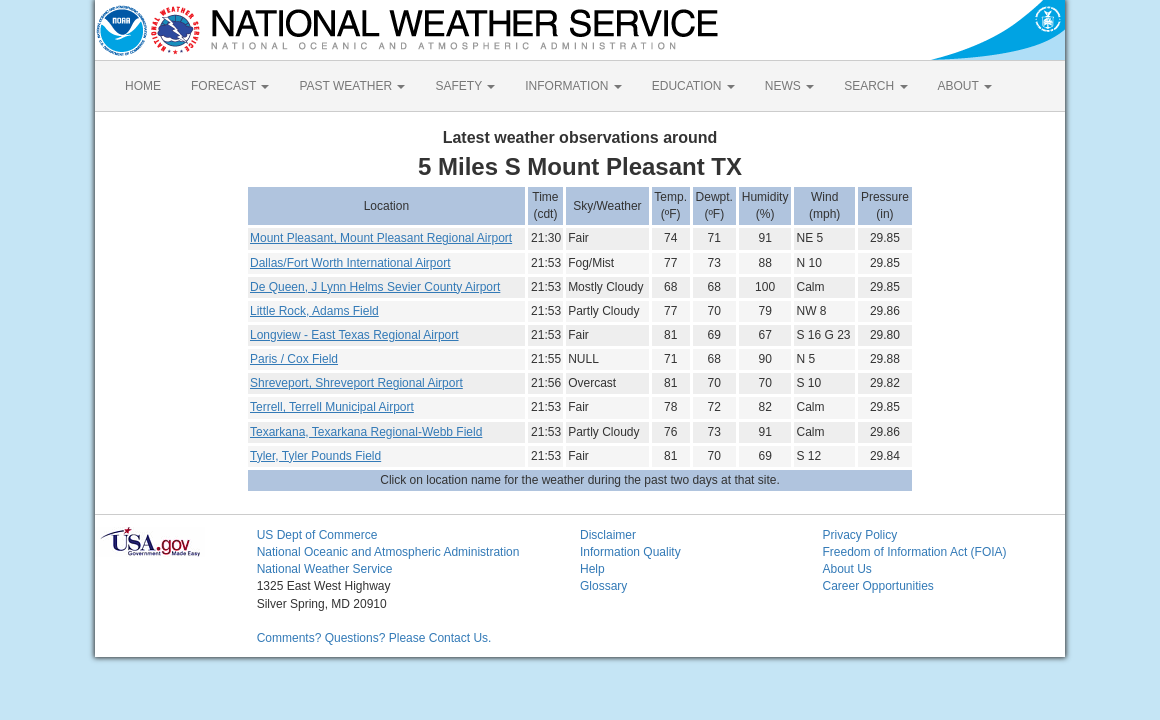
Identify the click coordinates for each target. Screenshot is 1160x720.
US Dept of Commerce (317, 535)
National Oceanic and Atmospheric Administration (388, 552)
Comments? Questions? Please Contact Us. (374, 638)
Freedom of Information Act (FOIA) (914, 552)
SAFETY (465, 86)
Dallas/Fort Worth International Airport (350, 263)
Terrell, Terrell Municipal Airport (332, 407)
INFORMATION (573, 86)
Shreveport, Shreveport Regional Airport (356, 383)
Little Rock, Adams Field (314, 311)
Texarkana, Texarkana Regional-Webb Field (366, 432)
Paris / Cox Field (294, 359)
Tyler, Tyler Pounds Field (315, 456)
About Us (846, 569)
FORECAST (230, 86)
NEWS (789, 86)
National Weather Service (325, 569)
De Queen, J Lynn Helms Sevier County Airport (375, 287)
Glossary (603, 586)
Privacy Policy (859, 535)
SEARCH (875, 86)
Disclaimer (608, 535)
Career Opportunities (877, 586)
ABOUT (965, 86)
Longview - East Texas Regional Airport (354, 335)
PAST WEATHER (352, 86)
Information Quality (630, 552)
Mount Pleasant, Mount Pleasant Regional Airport (381, 238)
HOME (143, 86)
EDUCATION (693, 86)
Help (592, 569)
